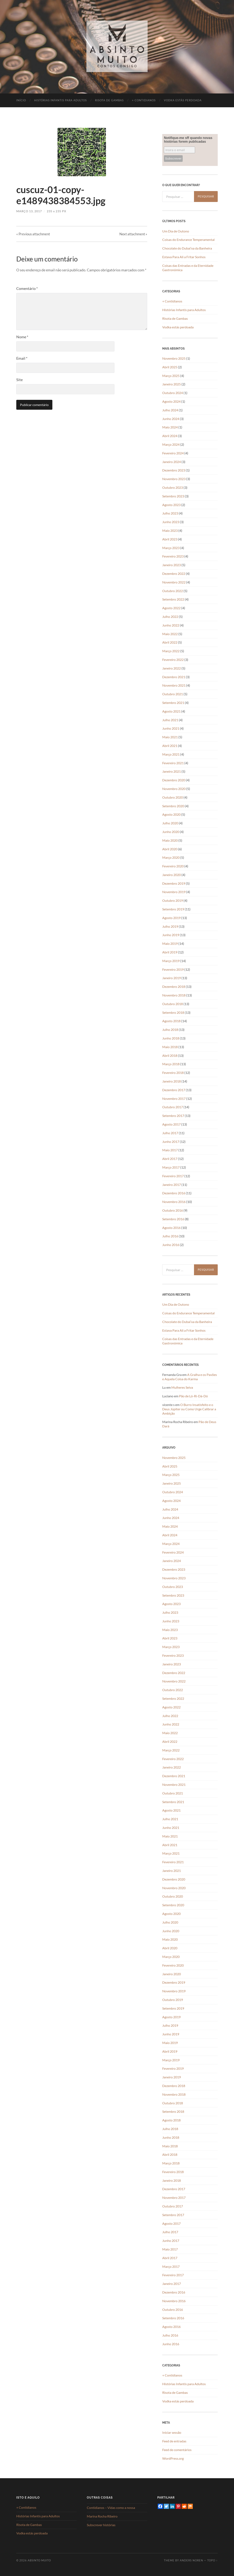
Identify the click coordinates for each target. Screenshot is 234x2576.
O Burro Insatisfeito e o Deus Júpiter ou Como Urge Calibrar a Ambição (189, 1409)
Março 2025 (171, 376)
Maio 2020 (170, 840)
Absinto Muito (39, 2560)
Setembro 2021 (173, 703)
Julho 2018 (170, 1029)
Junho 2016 (170, 1245)
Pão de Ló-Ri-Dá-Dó (193, 1396)
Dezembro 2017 (173, 1090)
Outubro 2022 (172, 591)
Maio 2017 (170, 1150)
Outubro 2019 (172, 900)
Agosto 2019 (171, 918)
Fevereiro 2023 (173, 556)
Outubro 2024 (172, 393)
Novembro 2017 (174, 1098)
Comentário (27, 288)
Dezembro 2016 (173, 1193)
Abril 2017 (169, 1159)
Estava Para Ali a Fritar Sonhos (184, 257)
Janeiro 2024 (171, 462)
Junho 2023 (170, 522)
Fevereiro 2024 (173, 453)
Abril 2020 (169, 849)
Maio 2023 (170, 530)
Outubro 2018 (172, 1004)
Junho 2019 (170, 935)
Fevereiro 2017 (173, 1176)
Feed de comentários (177, 2450)
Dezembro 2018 (173, 986)
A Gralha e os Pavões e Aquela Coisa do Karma (189, 1377)
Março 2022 (171, 651)
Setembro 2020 (173, 806)
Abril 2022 (169, 642)
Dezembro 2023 (173, 470)
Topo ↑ (212, 2560)
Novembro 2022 (174, 582)
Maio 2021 (170, 737)
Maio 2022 (170, 634)
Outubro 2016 (172, 1210)
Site (19, 379)
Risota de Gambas (109, 100)
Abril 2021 (169, 746)
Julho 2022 (170, 616)
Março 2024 (171, 444)
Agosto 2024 (171, 401)
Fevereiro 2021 (173, 763)
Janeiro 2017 (171, 1184)
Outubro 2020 (172, 797)
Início (21, 100)
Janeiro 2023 (171, 565)
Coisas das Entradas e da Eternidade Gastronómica (187, 268)
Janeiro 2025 (171, 384)
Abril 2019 (169, 952)
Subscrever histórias (101, 2525)
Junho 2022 (170, 625)
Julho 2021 (170, 720)
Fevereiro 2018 (173, 1072)
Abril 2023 (169, 539)
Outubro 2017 (172, 1107)
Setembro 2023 (173, 496)
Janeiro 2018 (171, 1081)
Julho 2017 (170, 1133)
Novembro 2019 (174, 892)
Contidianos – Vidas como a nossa (111, 2508)
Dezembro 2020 (173, 780)
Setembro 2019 (173, 909)
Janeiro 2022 (171, 668)
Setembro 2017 (173, 1116)
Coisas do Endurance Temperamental (188, 240)
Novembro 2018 (174, 995)
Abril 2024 (169, 436)
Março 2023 (171, 548)
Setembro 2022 (173, 599)
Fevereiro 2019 (173, 969)
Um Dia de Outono (175, 231)
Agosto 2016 (171, 1228)
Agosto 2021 (171, 711)
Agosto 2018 (171, 1021)
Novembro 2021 (174, 685)
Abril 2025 (169, 367)
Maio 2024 (170, 427)
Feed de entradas (174, 2441)
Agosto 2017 (171, 1124)
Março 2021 (171, 754)
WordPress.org (173, 2458)
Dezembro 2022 (173, 573)
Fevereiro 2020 (173, 866)
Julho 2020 (170, 823)
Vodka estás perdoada (183, 100)
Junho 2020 (170, 832)
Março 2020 (171, 857)
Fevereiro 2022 (173, 660)
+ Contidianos (144, 100)
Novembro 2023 (174, 479)
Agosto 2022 (171, 608)
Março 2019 (171, 961)
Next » (133, 234)
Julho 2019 (170, 926)
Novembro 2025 (174, 358)
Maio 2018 (170, 1047)
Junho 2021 (170, 728)
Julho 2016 (170, 1236)
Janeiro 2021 (171, 771)
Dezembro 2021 (173, 677)
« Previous (33, 234)
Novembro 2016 (174, 1202)
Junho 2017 (170, 1141)
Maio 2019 (170, 943)
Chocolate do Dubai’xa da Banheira (187, 248)
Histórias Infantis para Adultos (60, 100)
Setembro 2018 (173, 1012)
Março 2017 (171, 1167)
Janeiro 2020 (171, 875)
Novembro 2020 (174, 789)
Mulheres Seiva (182, 1387)
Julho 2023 (170, 513)
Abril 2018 (169, 1055)
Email (21, 358)
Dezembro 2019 (173, 883)
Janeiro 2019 (171, 978)
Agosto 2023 (171, 505)
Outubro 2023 (172, 487)
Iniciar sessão (171, 2432)
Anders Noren (191, 2560)
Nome (22, 337)
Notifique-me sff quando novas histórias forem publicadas (188, 139)
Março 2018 (171, 1064)
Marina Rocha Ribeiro (102, 2516)
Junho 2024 (170, 419)
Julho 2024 (170, 410)
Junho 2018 (170, 1038)
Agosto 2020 (171, 814)
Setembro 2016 (173, 1219)
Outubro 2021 (172, 694)
